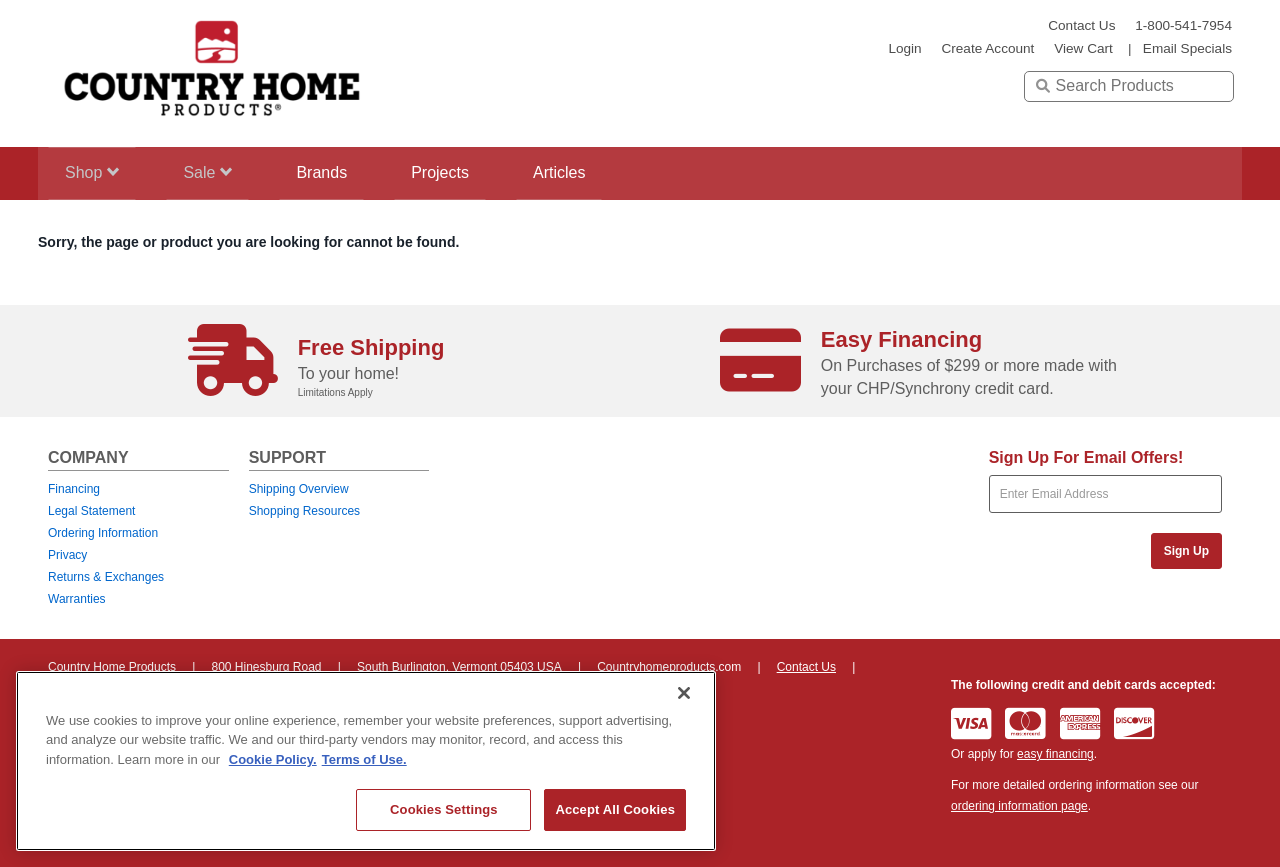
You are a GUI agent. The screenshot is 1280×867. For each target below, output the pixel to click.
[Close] (684, 693)
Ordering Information (103, 533)
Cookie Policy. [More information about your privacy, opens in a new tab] (273, 759)
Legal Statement (91, 511)
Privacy (67, 555)
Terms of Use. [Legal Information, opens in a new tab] (364, 759)
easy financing (1055, 754)
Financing (74, 489)
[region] (366, 761)
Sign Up (1186, 551)
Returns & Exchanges (106, 577)
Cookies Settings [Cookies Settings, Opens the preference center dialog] (444, 809)
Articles (595, 172)
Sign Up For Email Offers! (1086, 457)
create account (987, 48)
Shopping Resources (304, 511)
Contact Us (1081, 25)
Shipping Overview (299, 489)
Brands (340, 172)
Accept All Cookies (615, 809)
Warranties (77, 599)
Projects (467, 172)
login (904, 48)
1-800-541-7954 (1183, 25)
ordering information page (1019, 806)
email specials (1187, 48)
